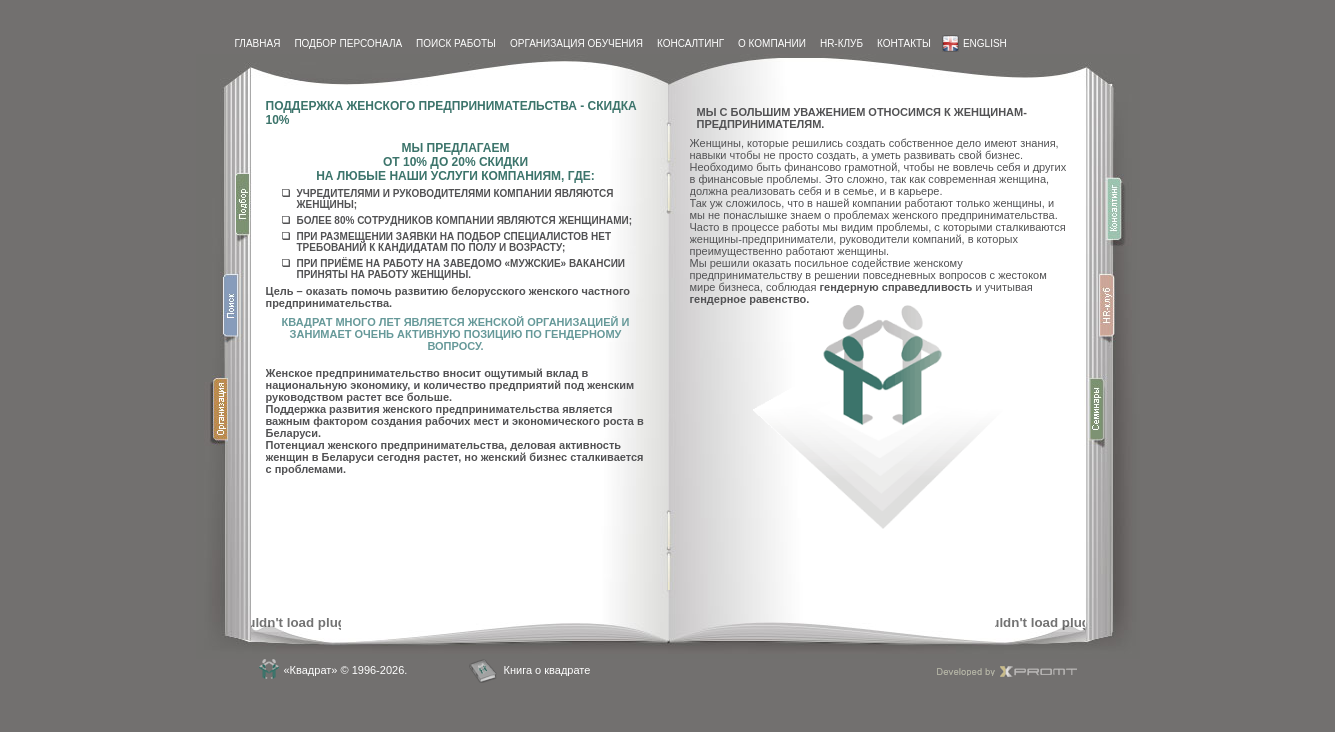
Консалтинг (690, 43)
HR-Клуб (841, 43)
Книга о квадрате (547, 670)
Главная (258, 43)
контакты (904, 43)
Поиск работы (456, 43)
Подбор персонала (348, 43)
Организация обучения (576, 43)
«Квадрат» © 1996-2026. (346, 670)
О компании (772, 43)
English (974, 43)
